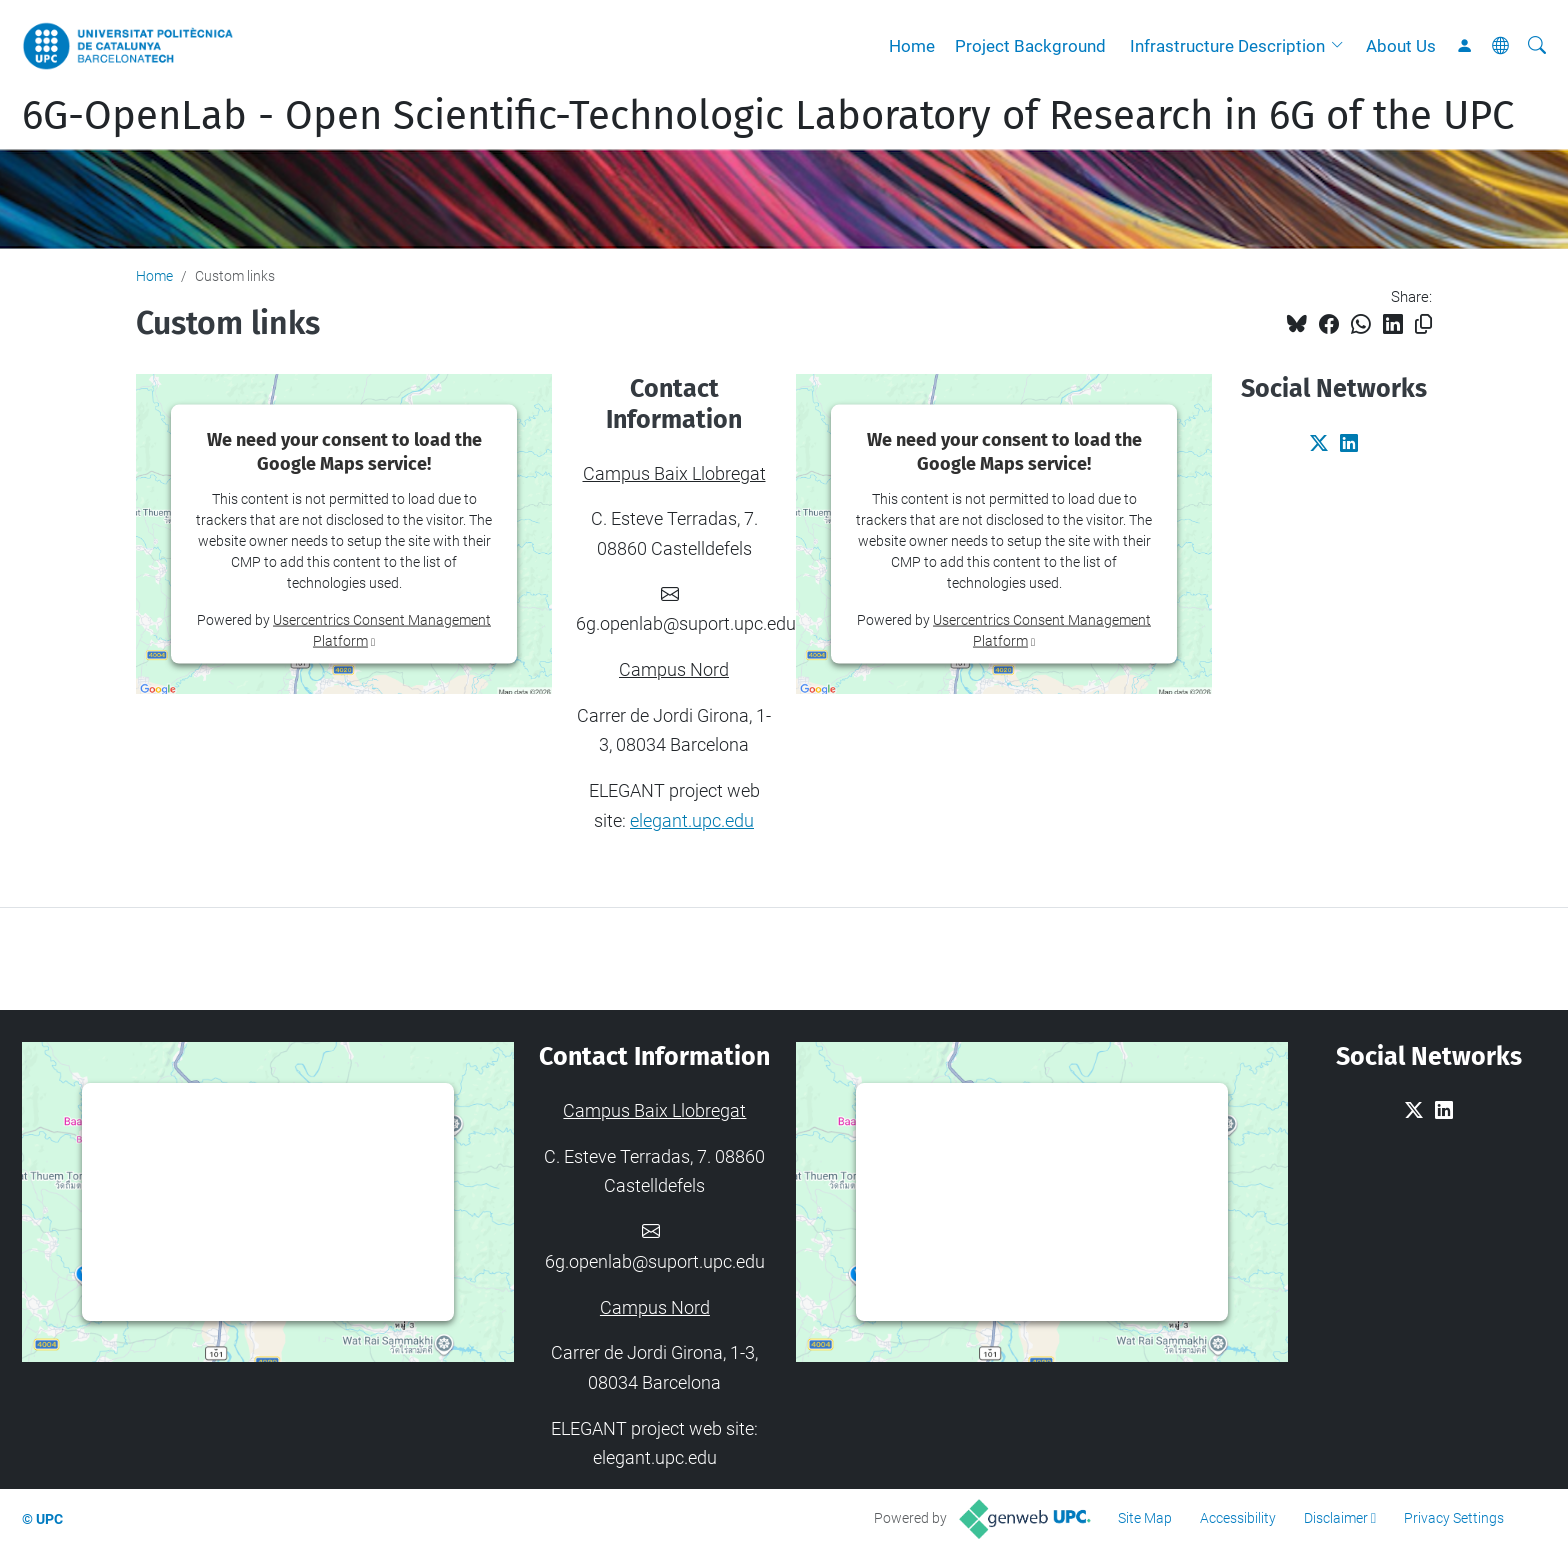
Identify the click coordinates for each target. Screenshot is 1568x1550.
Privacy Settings (1454, 1518)
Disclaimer (1336, 1518)
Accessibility (1238, 1518)
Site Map (1145, 1518)
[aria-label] (1537, 46)
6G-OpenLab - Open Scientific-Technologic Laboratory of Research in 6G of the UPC (768, 116)
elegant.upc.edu (692, 820)
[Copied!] (1423, 324)
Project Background (1030, 46)
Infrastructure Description (1227, 46)
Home (912, 46)
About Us (1401, 46)
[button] (1342, 46)
